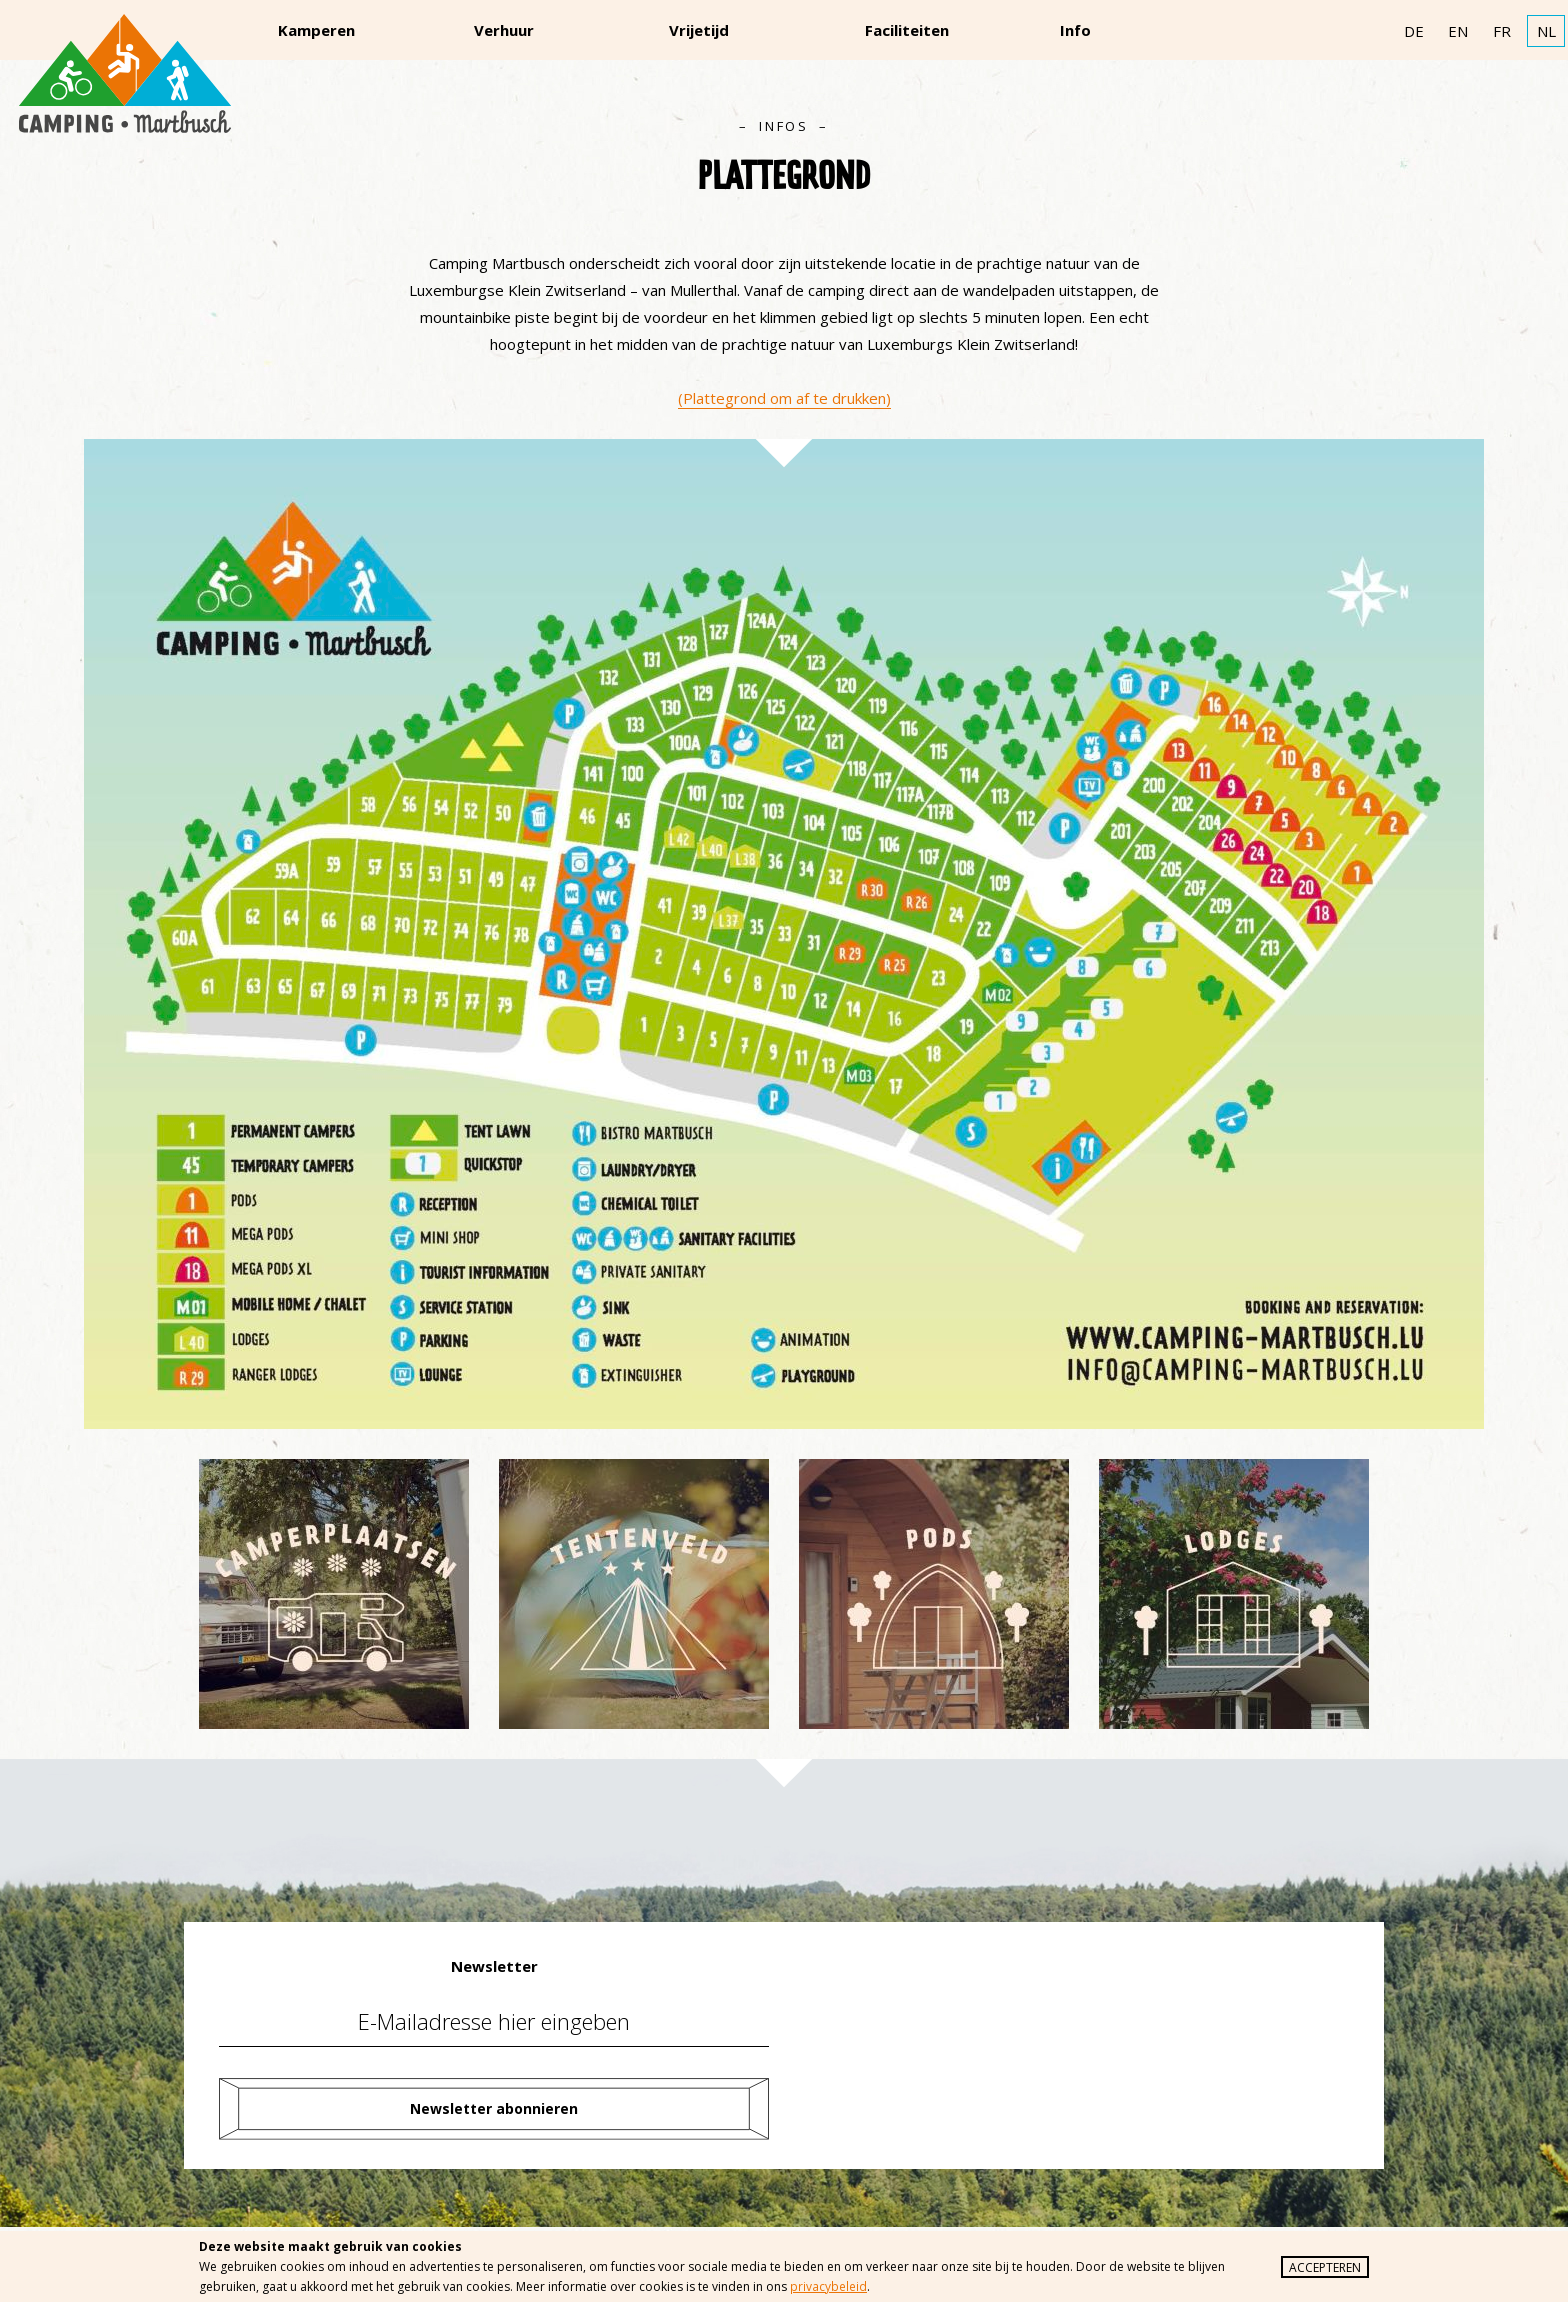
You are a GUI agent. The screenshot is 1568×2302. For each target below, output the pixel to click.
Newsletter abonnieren (494, 2108)
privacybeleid (828, 2286)
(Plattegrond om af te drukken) (784, 398)
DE (1414, 31)
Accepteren (1325, 2267)
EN (1458, 31)
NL (1546, 31)
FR (1502, 31)
